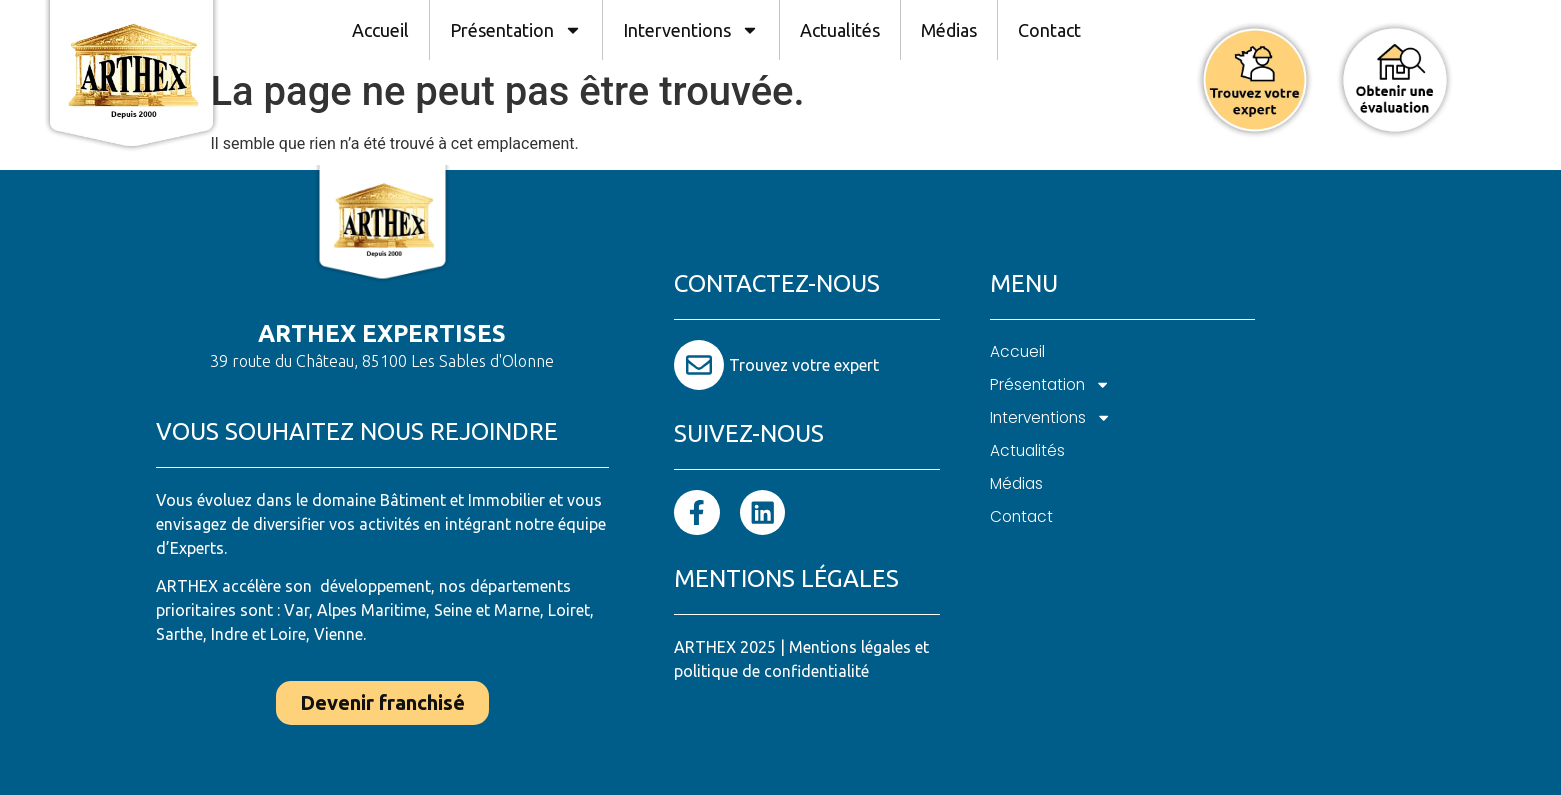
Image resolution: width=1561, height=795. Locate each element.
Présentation (516, 30)
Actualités (840, 30)
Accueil (380, 30)
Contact (1049, 30)
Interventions (691, 30)
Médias (949, 30)
